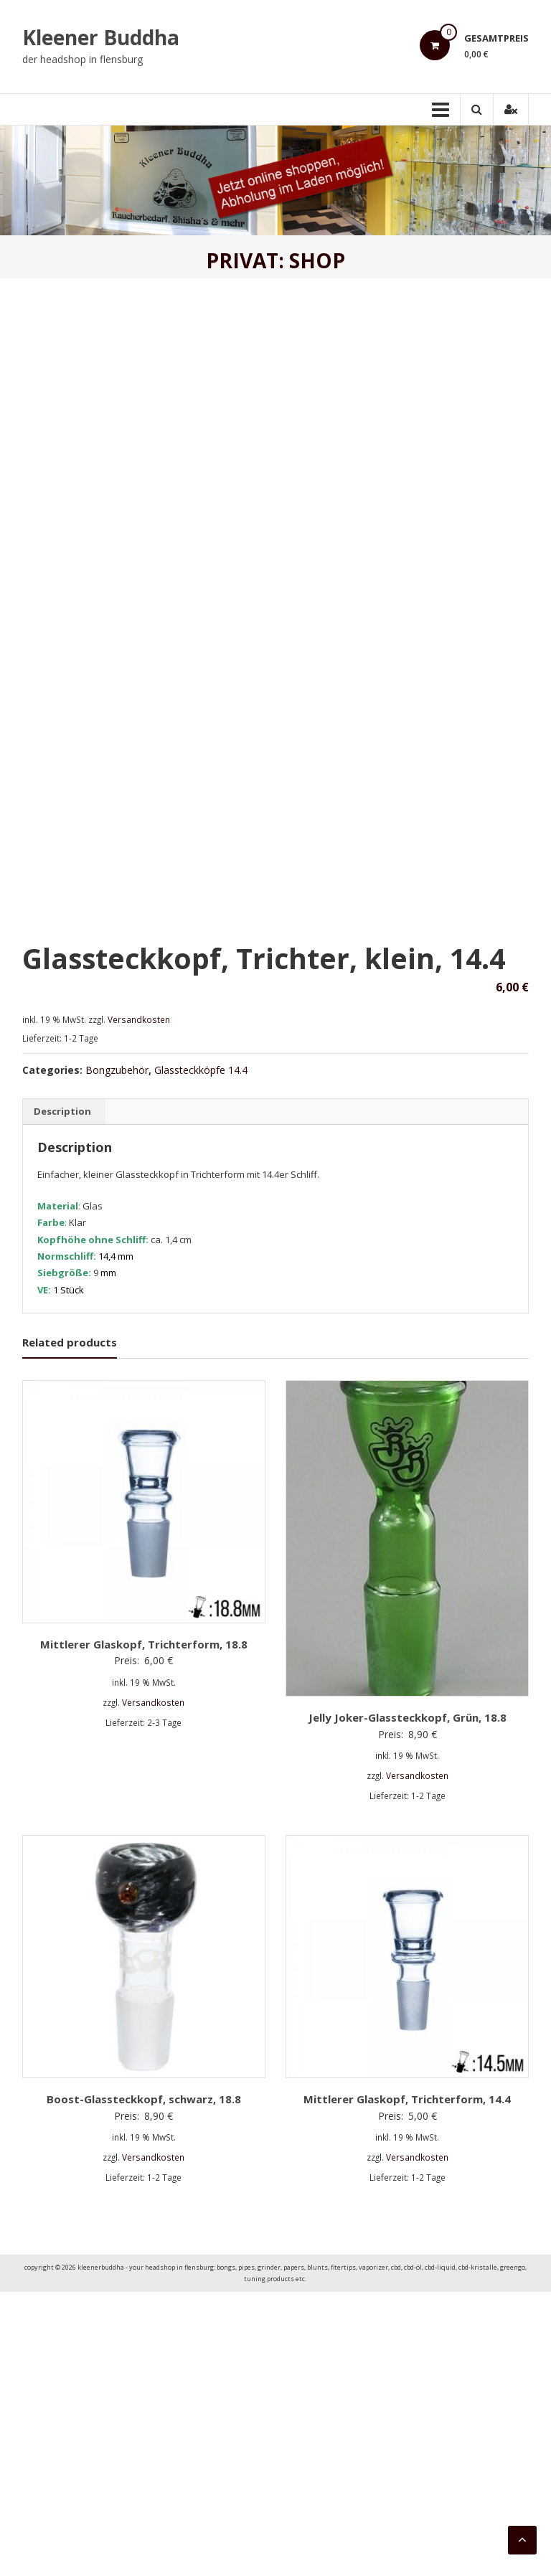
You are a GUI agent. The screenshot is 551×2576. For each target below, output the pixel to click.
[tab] (62, 1395)
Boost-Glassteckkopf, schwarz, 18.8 (144, 2382)
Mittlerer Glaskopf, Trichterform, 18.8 (144, 1927)
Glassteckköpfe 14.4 (201, 1353)
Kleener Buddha (100, 37)
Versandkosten (139, 1302)
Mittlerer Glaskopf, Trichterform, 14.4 (407, 2382)
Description (62, 1394)
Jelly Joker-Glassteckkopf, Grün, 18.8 (408, 2001)
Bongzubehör (117, 1353)
